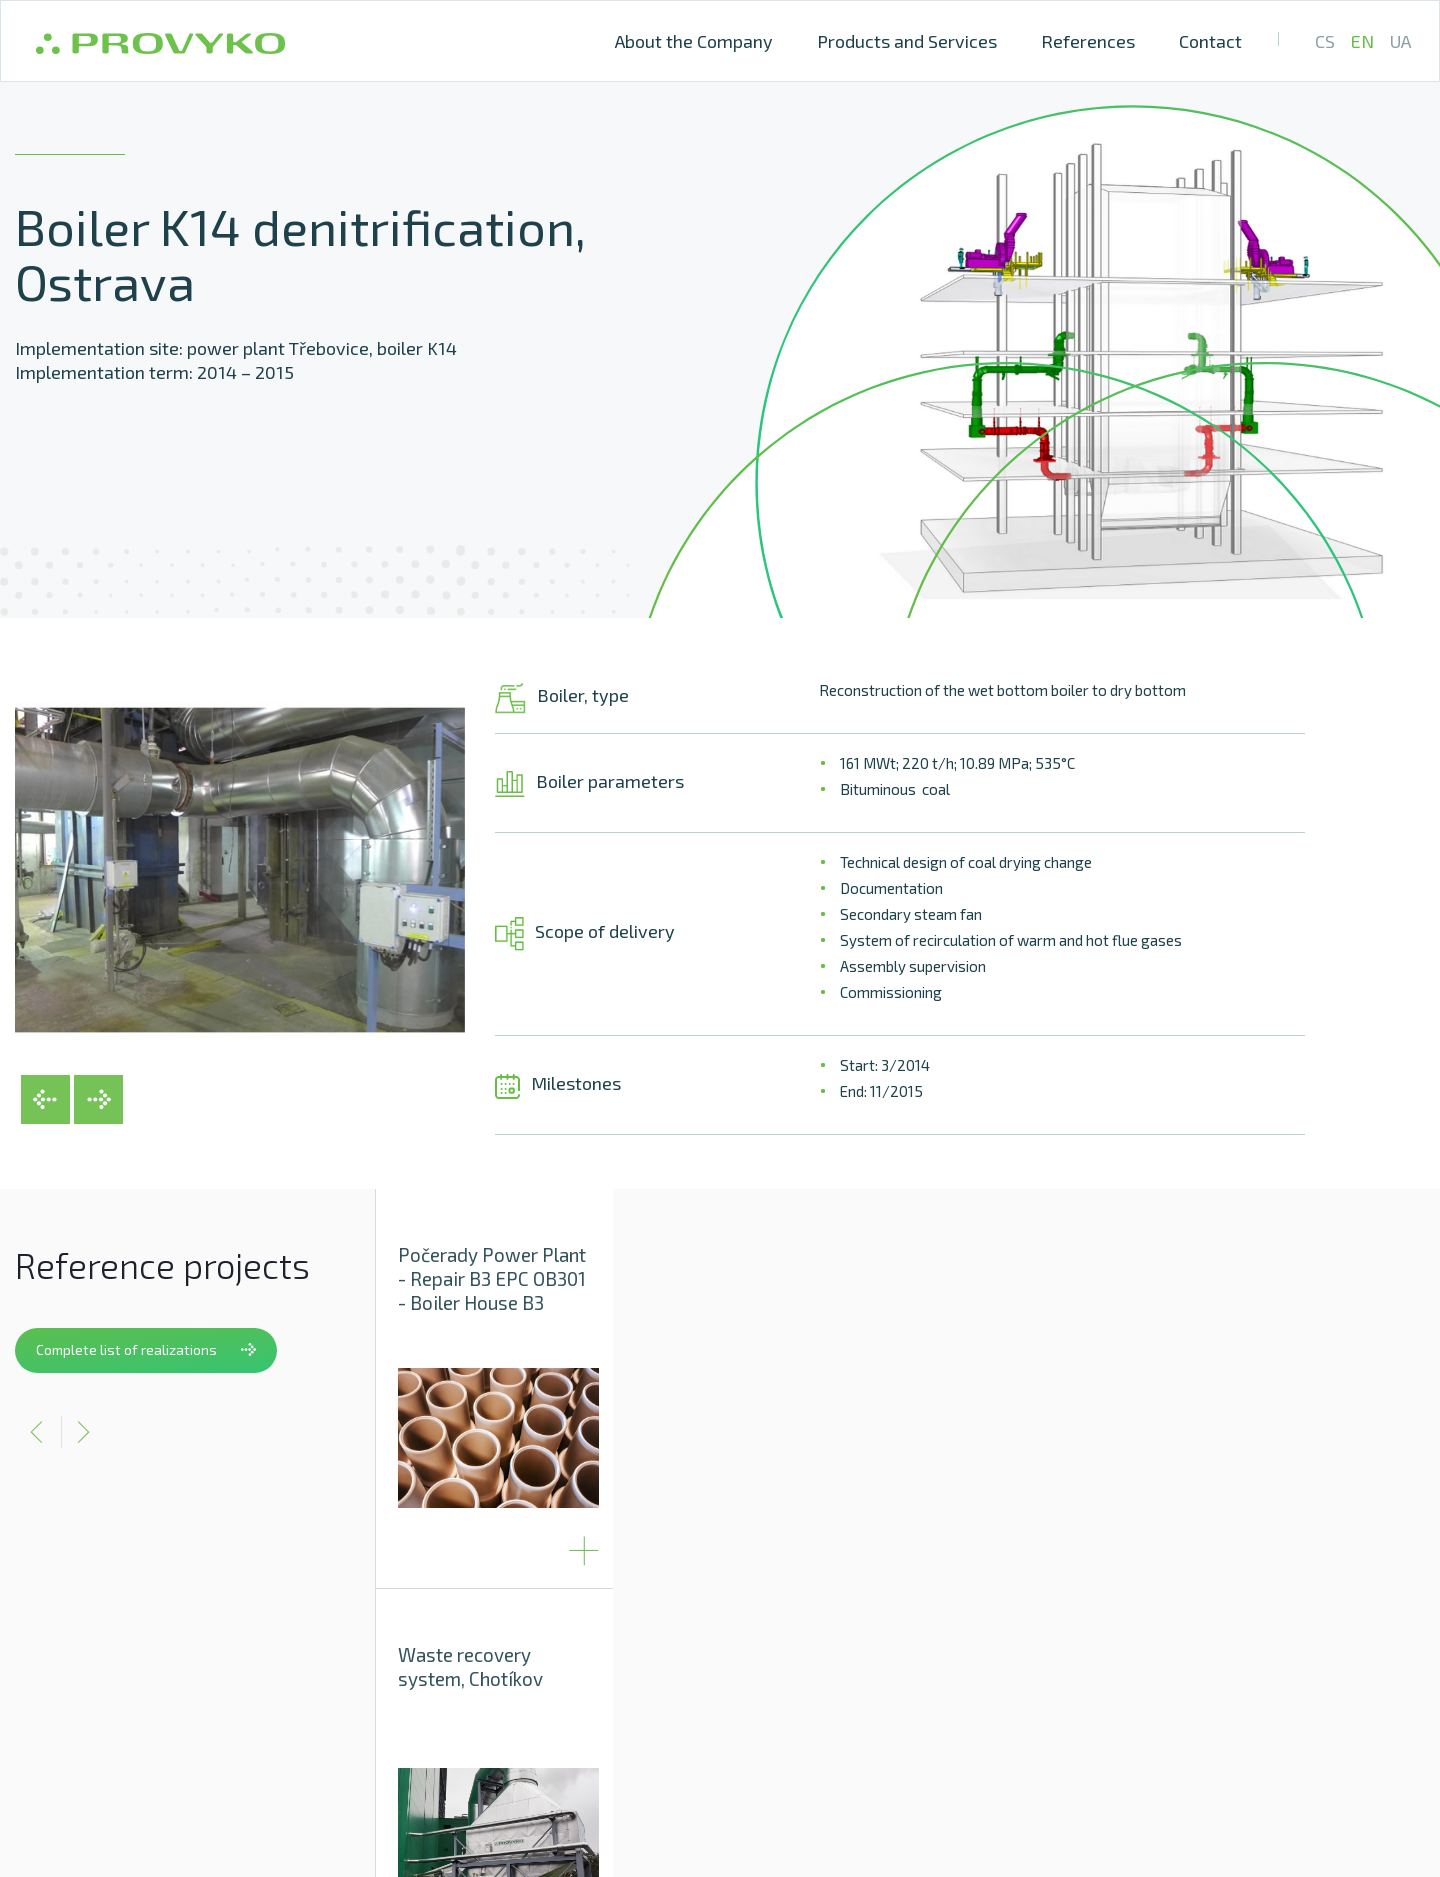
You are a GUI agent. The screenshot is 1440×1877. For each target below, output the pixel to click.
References (1088, 41)
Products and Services (907, 41)
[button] (55, 1109)
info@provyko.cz (1021, 1760)
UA (1400, 41)
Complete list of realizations (146, 1349)
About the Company (694, 41)
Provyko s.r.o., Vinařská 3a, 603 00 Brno (798, 1759)
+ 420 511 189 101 (1174, 1760)
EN (1362, 41)
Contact (1210, 41)
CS (1325, 41)
